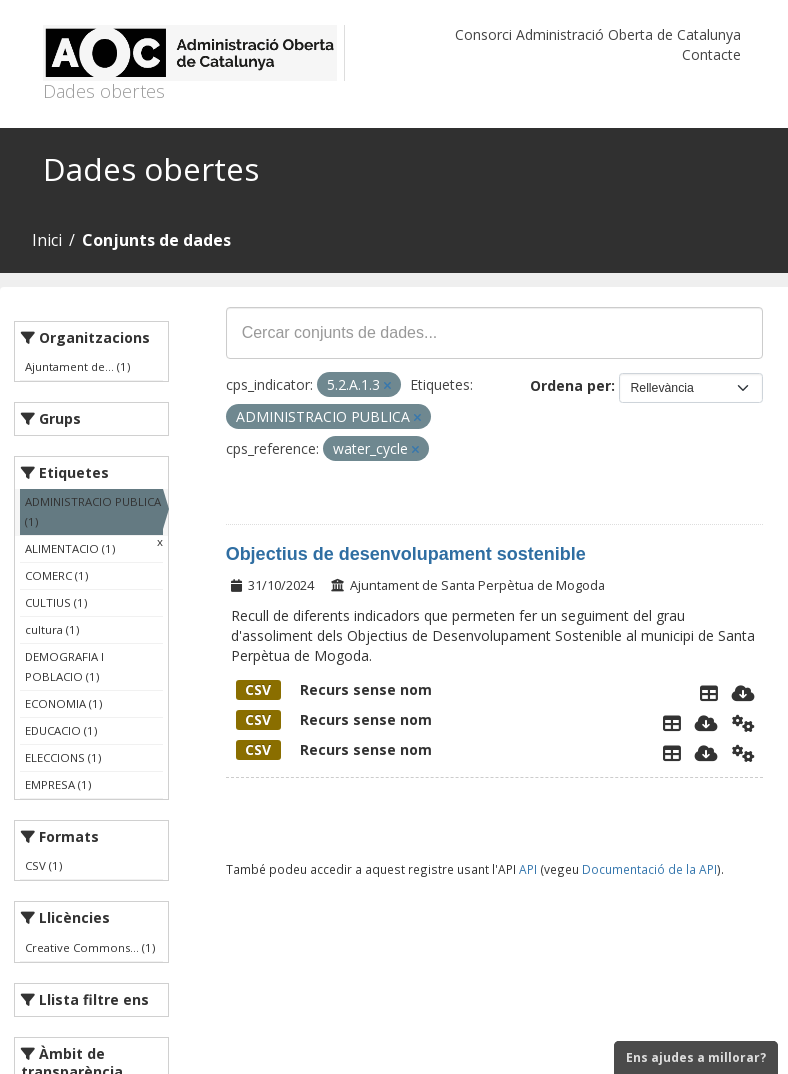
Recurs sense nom (334, 689)
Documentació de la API (649, 869)
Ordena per (570, 385)
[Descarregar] (743, 693)
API (528, 869)
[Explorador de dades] (709, 693)
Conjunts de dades (156, 240)
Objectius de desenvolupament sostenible (406, 554)
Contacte (711, 54)
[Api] (743, 723)
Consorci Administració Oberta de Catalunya (598, 34)
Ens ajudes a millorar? (696, 1057)
